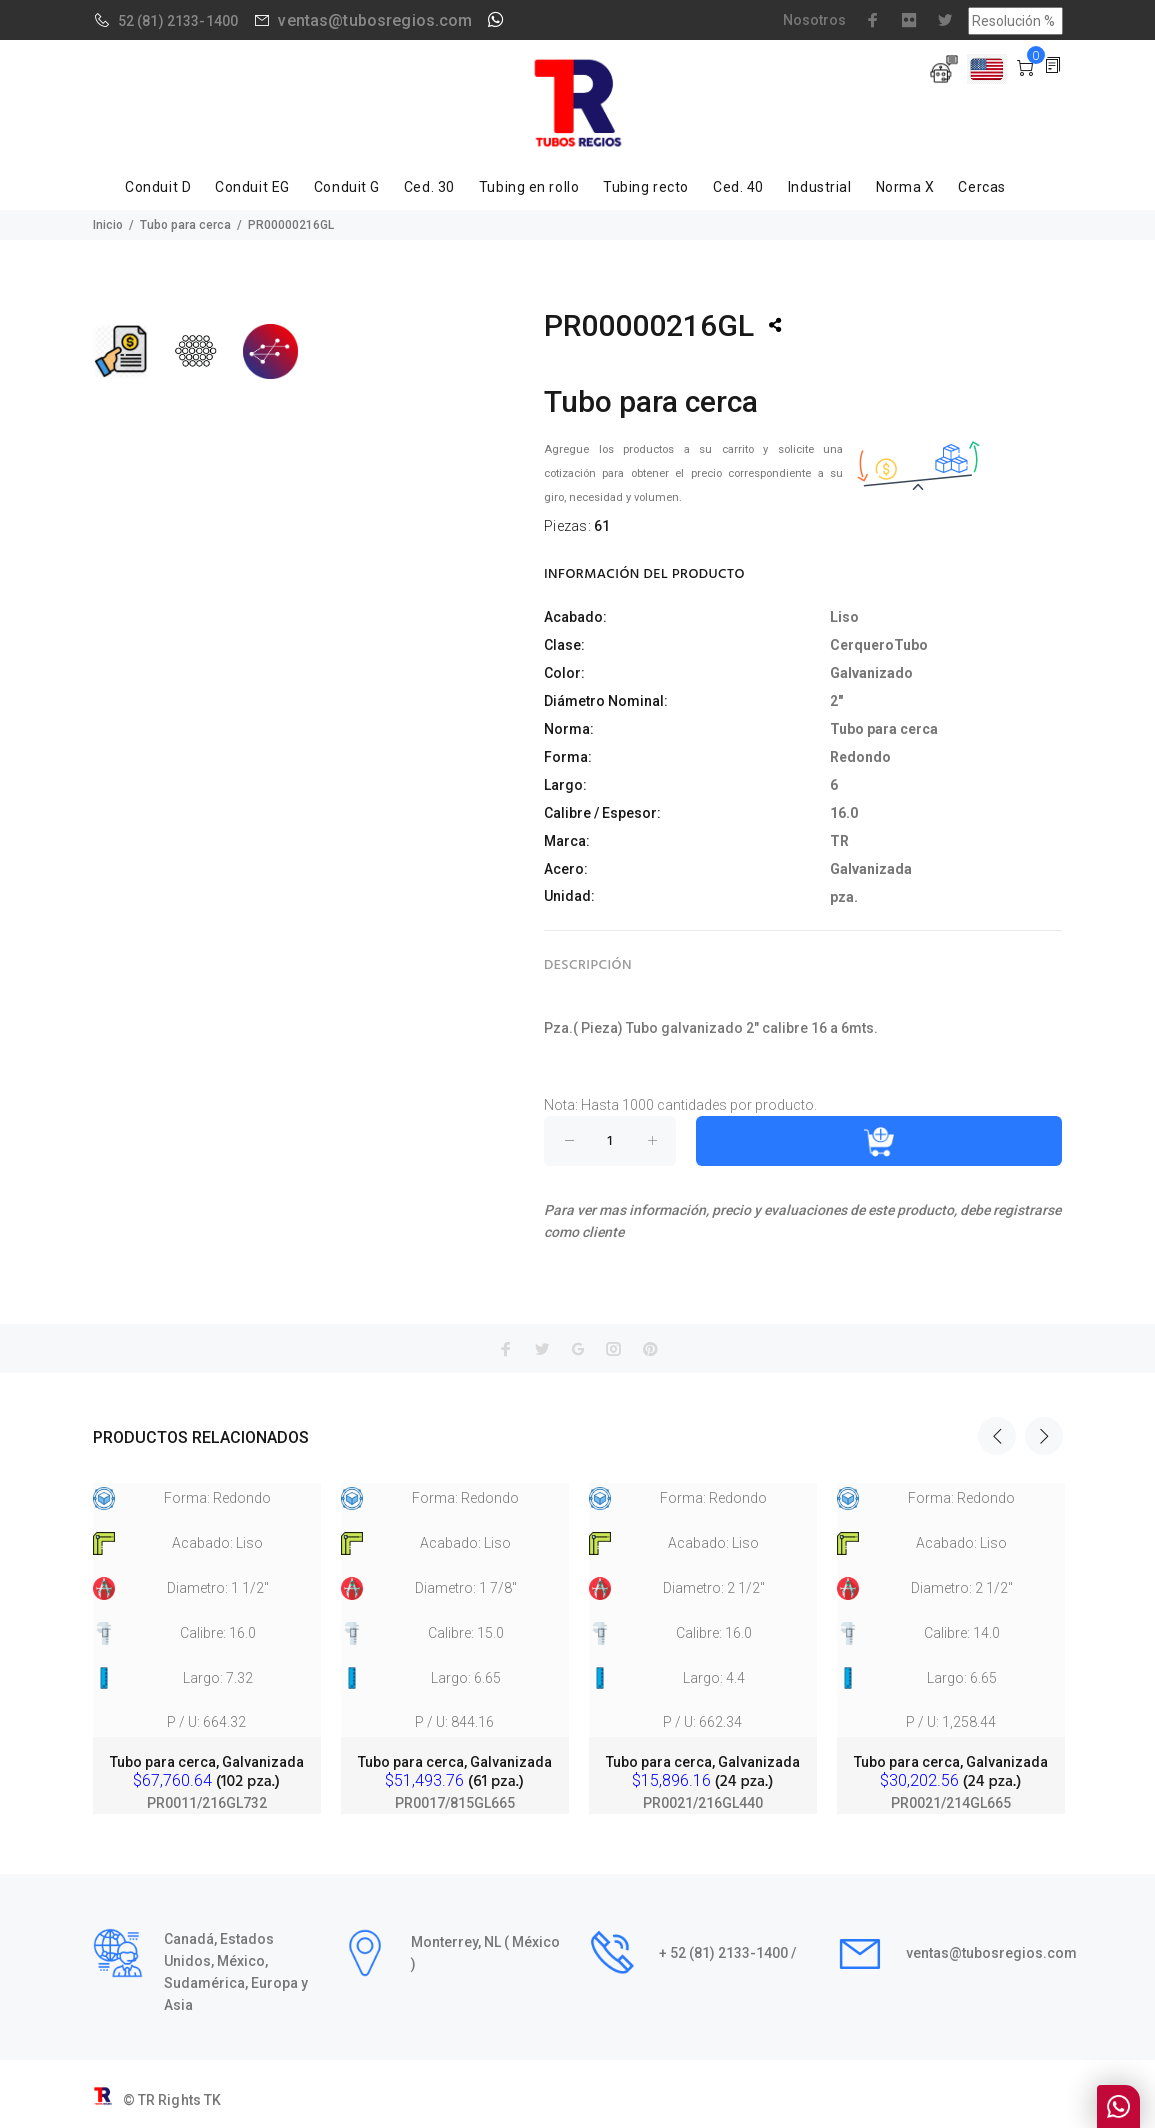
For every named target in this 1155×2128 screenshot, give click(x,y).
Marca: (567, 841)
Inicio (108, 225)
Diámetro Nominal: (606, 701)
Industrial (820, 187)
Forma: (568, 757)
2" (836, 701)
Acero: (566, 869)
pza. (844, 897)
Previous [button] (997, 1436)
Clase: (564, 645)
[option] (207, 1629)
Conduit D (158, 187)
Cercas (981, 187)
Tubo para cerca (185, 225)
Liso (844, 617)
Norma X (905, 187)
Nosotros (814, 20)
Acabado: (575, 617)
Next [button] (1044, 1436)
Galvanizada (871, 869)
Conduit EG (252, 187)
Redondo (860, 757)
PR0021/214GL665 (951, 1803)
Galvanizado (871, 673)
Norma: (569, 729)
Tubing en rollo (529, 187)
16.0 (844, 813)
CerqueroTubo (879, 645)
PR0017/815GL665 (455, 1803)
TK (212, 2100)
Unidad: (569, 896)
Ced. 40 (738, 187)
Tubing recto (646, 187)
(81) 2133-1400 (187, 21)
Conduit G (347, 187)
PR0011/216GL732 (207, 1803)
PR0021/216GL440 (703, 1803)
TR (839, 841)
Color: (564, 673)
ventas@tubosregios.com (375, 20)
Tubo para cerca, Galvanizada (207, 1762)
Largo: (565, 785)
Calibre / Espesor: (602, 813)
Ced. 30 (429, 187)
